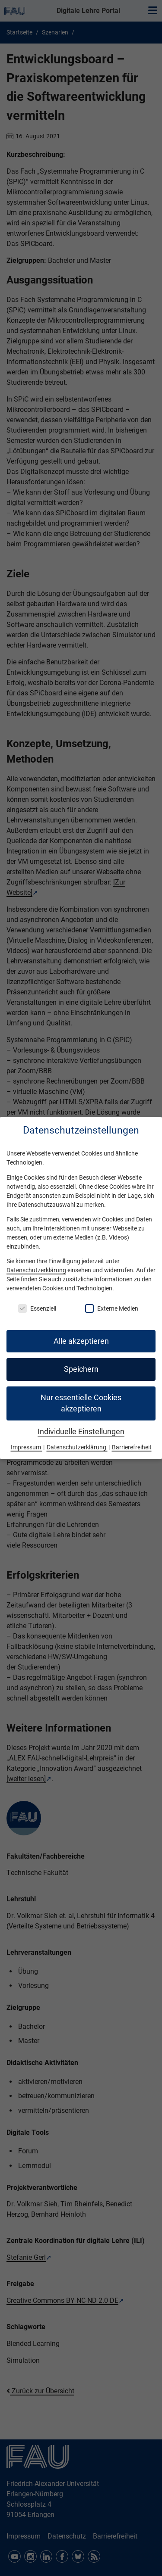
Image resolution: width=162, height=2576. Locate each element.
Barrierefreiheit (132, 1447)
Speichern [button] (81, 1369)
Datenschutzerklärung (36, 1270)
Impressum (26, 1447)
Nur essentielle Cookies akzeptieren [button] (81, 1403)
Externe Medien (111, 1308)
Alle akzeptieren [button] (81, 1341)
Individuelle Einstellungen (81, 1431)
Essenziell (37, 1308)
